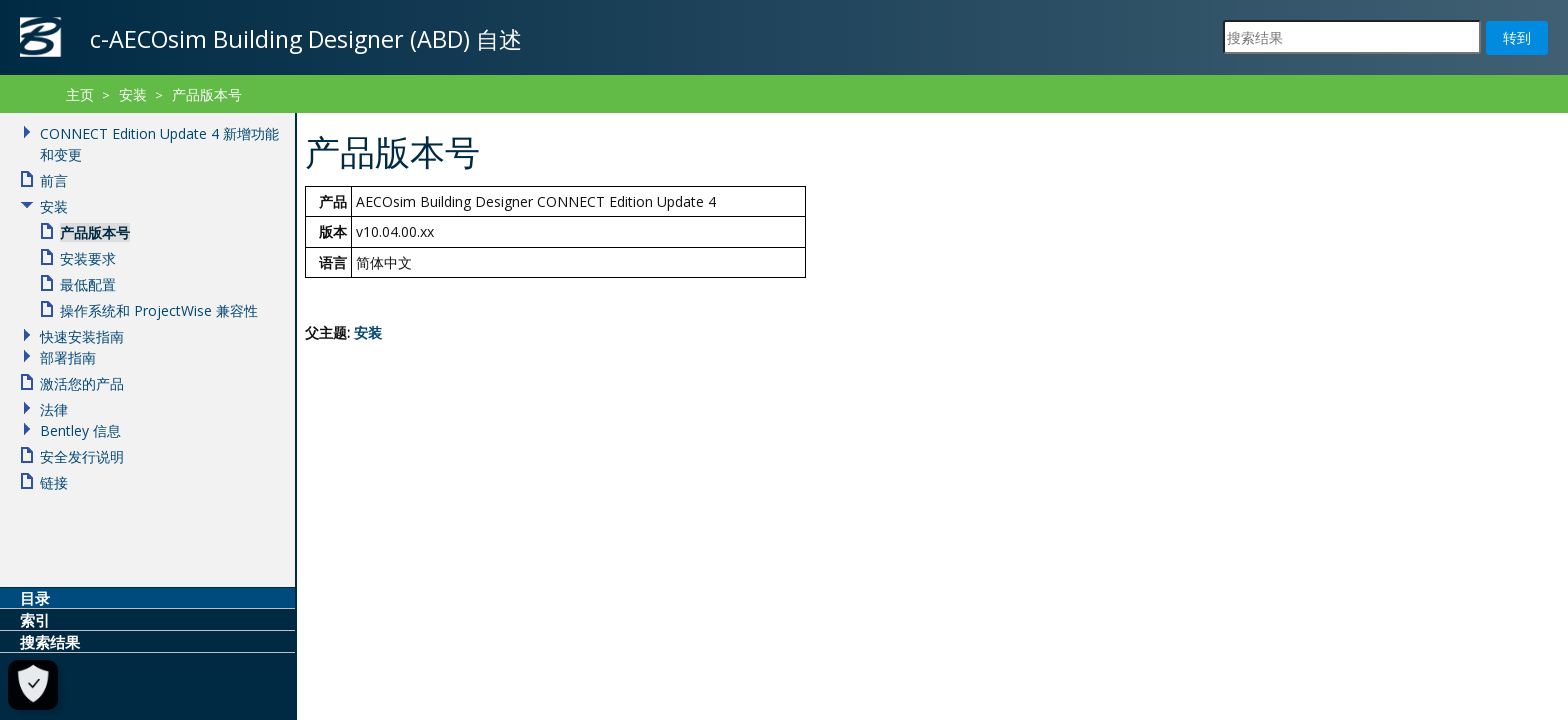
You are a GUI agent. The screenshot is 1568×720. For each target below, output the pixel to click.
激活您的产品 (82, 383)
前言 (54, 180)
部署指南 (68, 357)
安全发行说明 (82, 456)
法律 (54, 409)
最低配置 (88, 284)
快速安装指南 (82, 336)
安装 (368, 332)
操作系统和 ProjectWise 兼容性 (159, 310)
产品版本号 (207, 94)
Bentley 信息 (80, 430)
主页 (80, 94)
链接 (54, 482)
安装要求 (88, 258)
